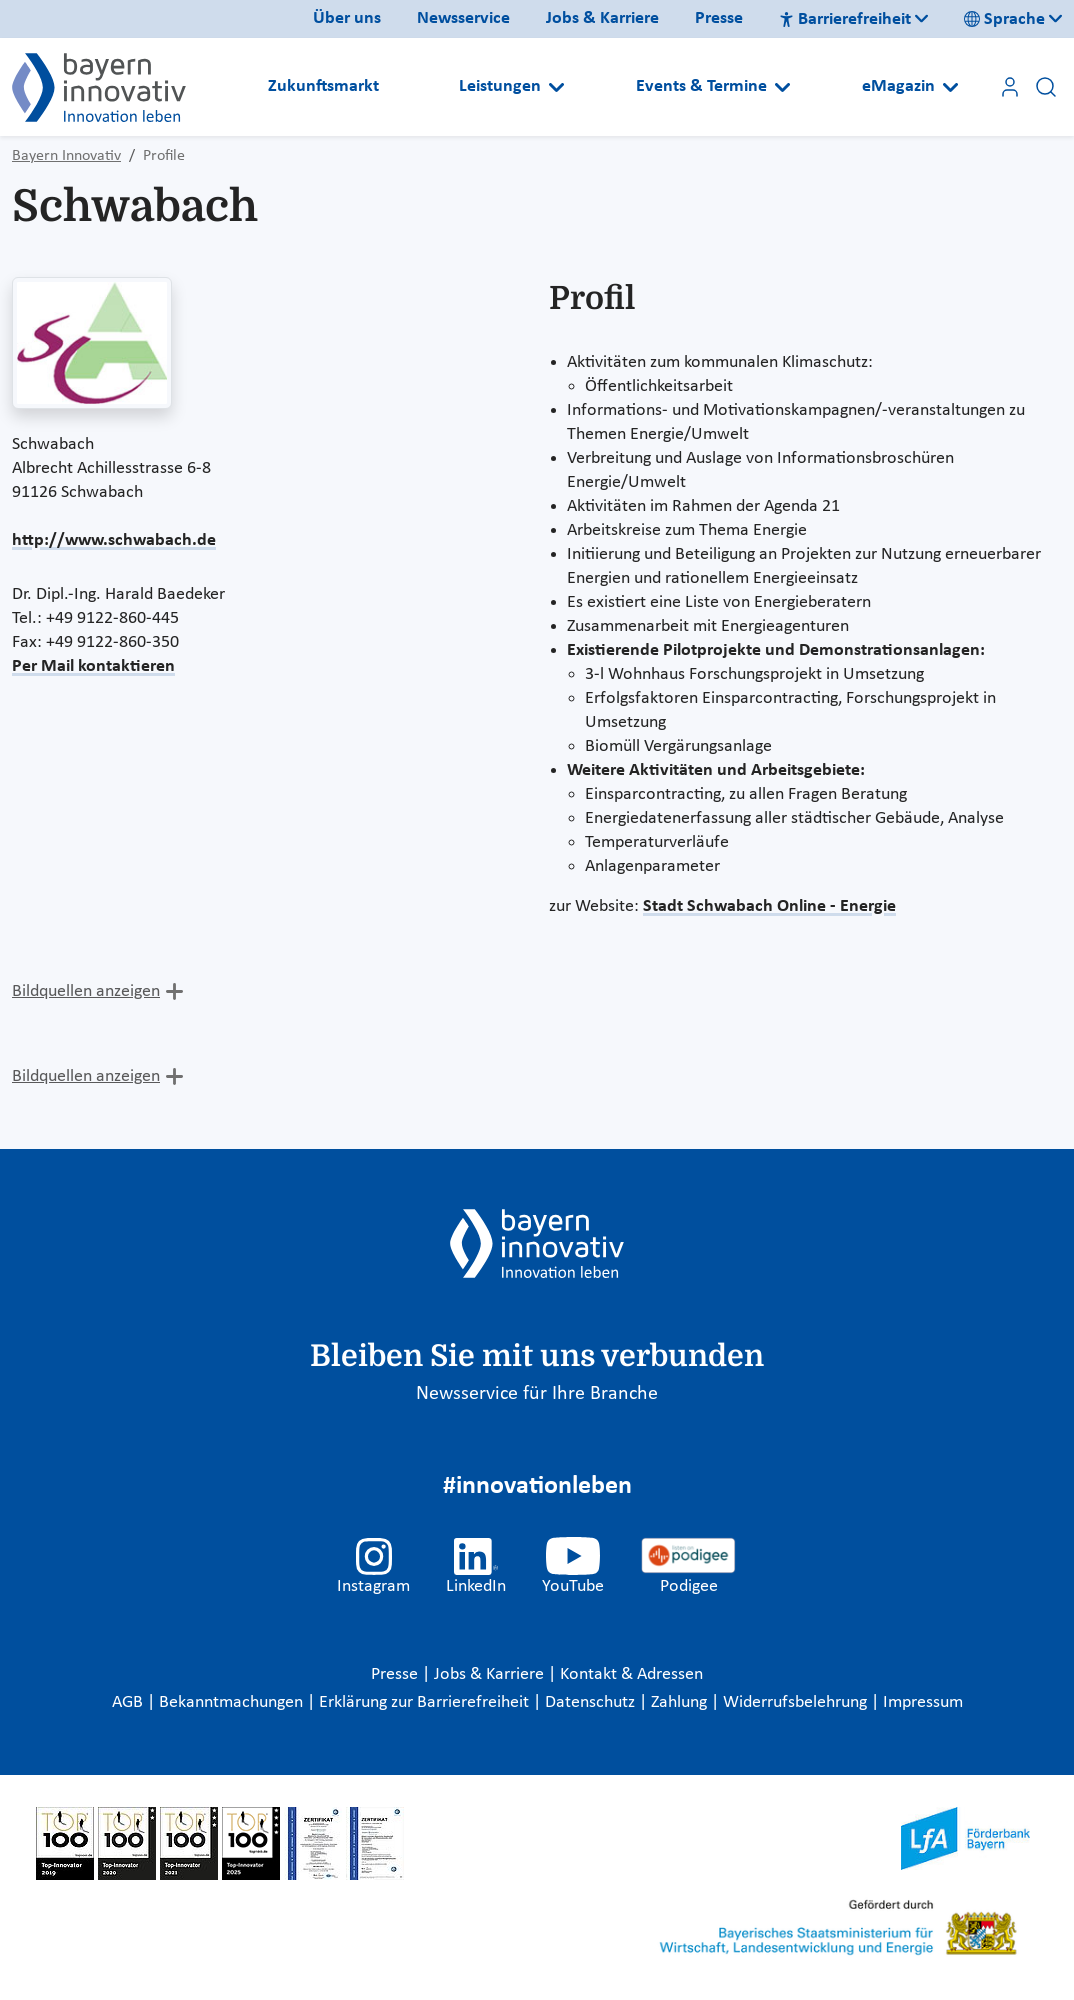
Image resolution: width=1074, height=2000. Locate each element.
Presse (719, 18)
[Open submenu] (556, 87)
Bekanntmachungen (233, 1702)
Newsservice (463, 18)
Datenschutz (592, 1702)
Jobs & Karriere (602, 18)
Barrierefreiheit (845, 19)
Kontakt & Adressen (631, 1674)
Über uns (347, 18)
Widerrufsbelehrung (797, 1702)
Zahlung (681, 1702)
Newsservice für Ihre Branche (537, 1394)
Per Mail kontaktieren (93, 666)
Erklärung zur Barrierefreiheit (426, 1702)
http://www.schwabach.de (114, 540)
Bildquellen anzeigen (86, 991)
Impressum (923, 1702)
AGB (129, 1702)
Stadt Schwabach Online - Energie (769, 906)
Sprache (1004, 19)
